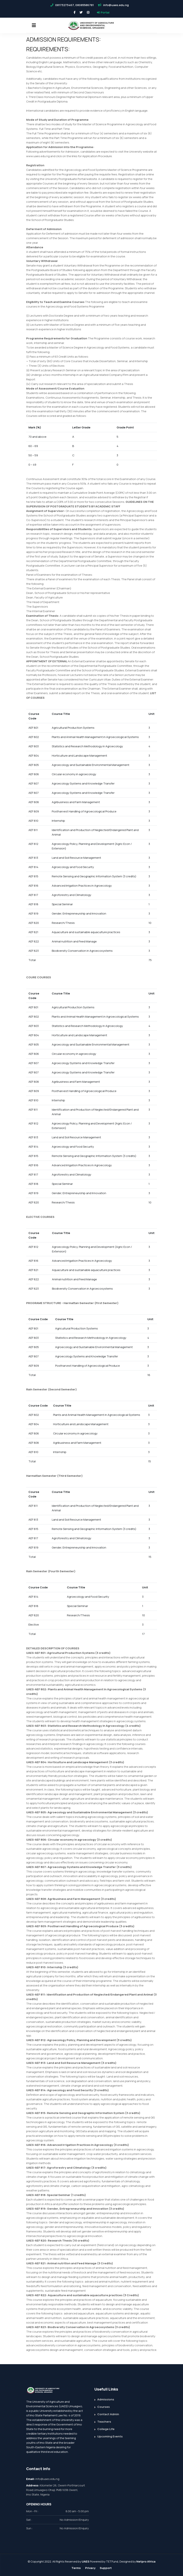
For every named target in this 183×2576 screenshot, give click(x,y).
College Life (106, 2429)
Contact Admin (108, 2414)
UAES (85, 2561)
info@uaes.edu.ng (116, 5)
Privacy (90, 2568)
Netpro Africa (146, 2561)
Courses (103, 2407)
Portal (103, 12)
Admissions (105, 2399)
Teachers (104, 2422)
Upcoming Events (110, 2436)
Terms (76, 2568)
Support (106, 2568)
